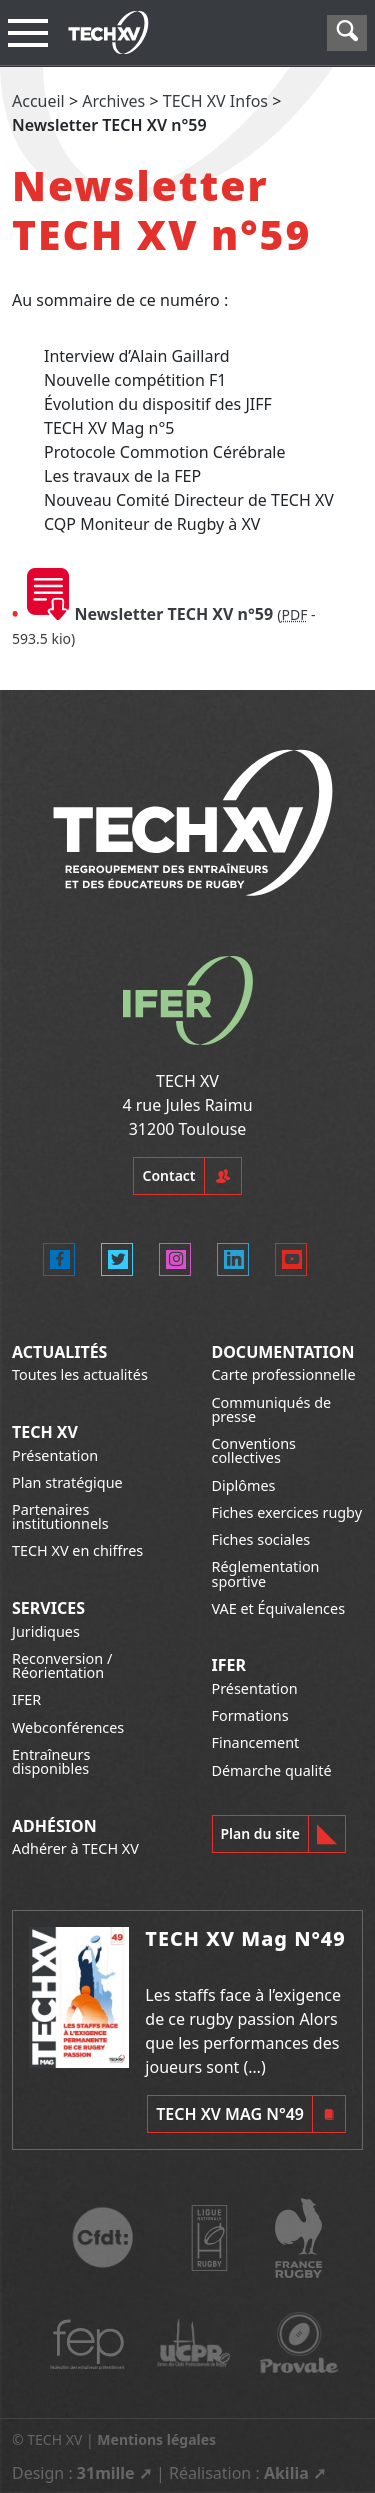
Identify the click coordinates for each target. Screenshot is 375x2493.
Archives (113, 101)
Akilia (286, 2473)
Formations (250, 1715)
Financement (256, 1742)
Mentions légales (156, 2439)
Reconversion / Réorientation (62, 1665)
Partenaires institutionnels (60, 1516)
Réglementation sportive (266, 1573)
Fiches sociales (261, 1539)
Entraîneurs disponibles (51, 1761)
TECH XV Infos (215, 101)
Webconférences (68, 1727)
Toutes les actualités (80, 1374)
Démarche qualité (272, 1770)
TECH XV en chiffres (77, 1550)
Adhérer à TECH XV (75, 1848)
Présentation (55, 1455)
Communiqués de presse (272, 1409)
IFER (26, 1699)
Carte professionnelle (284, 1374)
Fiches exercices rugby (287, 1512)
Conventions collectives (254, 1450)
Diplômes (244, 1485)
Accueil (38, 101)
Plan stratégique (67, 1482)
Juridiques (46, 1631)
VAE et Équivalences (279, 1608)
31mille (106, 2473)
